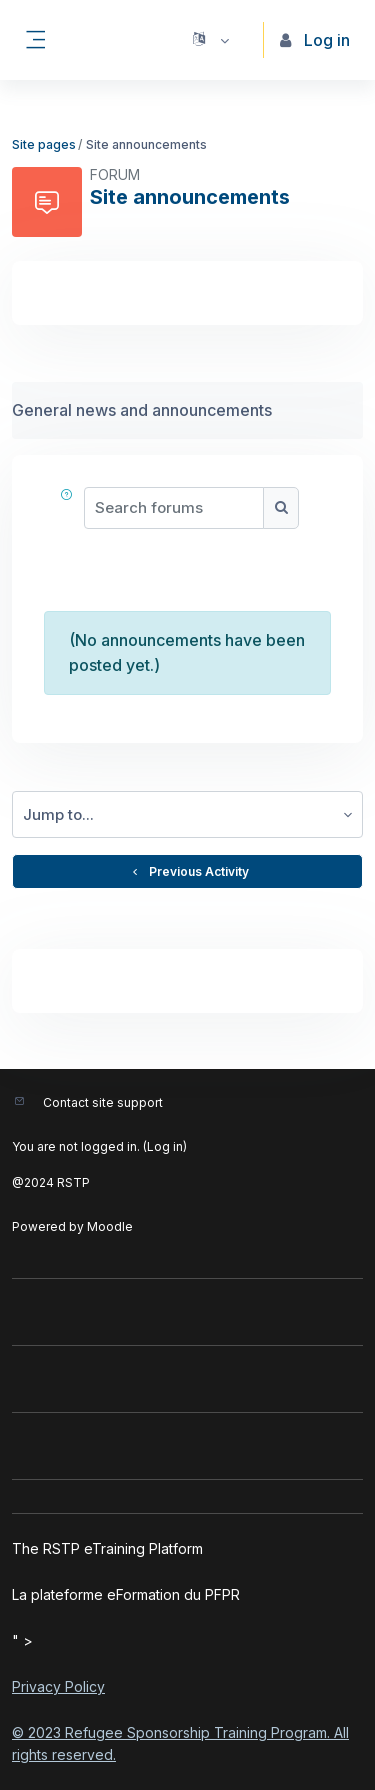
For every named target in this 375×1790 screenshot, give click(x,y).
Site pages (44, 144)
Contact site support (103, 1102)
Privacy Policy (58, 1686)
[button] (209, 40)
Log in (165, 1146)
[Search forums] (174, 508)
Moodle (110, 1226)
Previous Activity (188, 872)
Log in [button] (315, 40)
